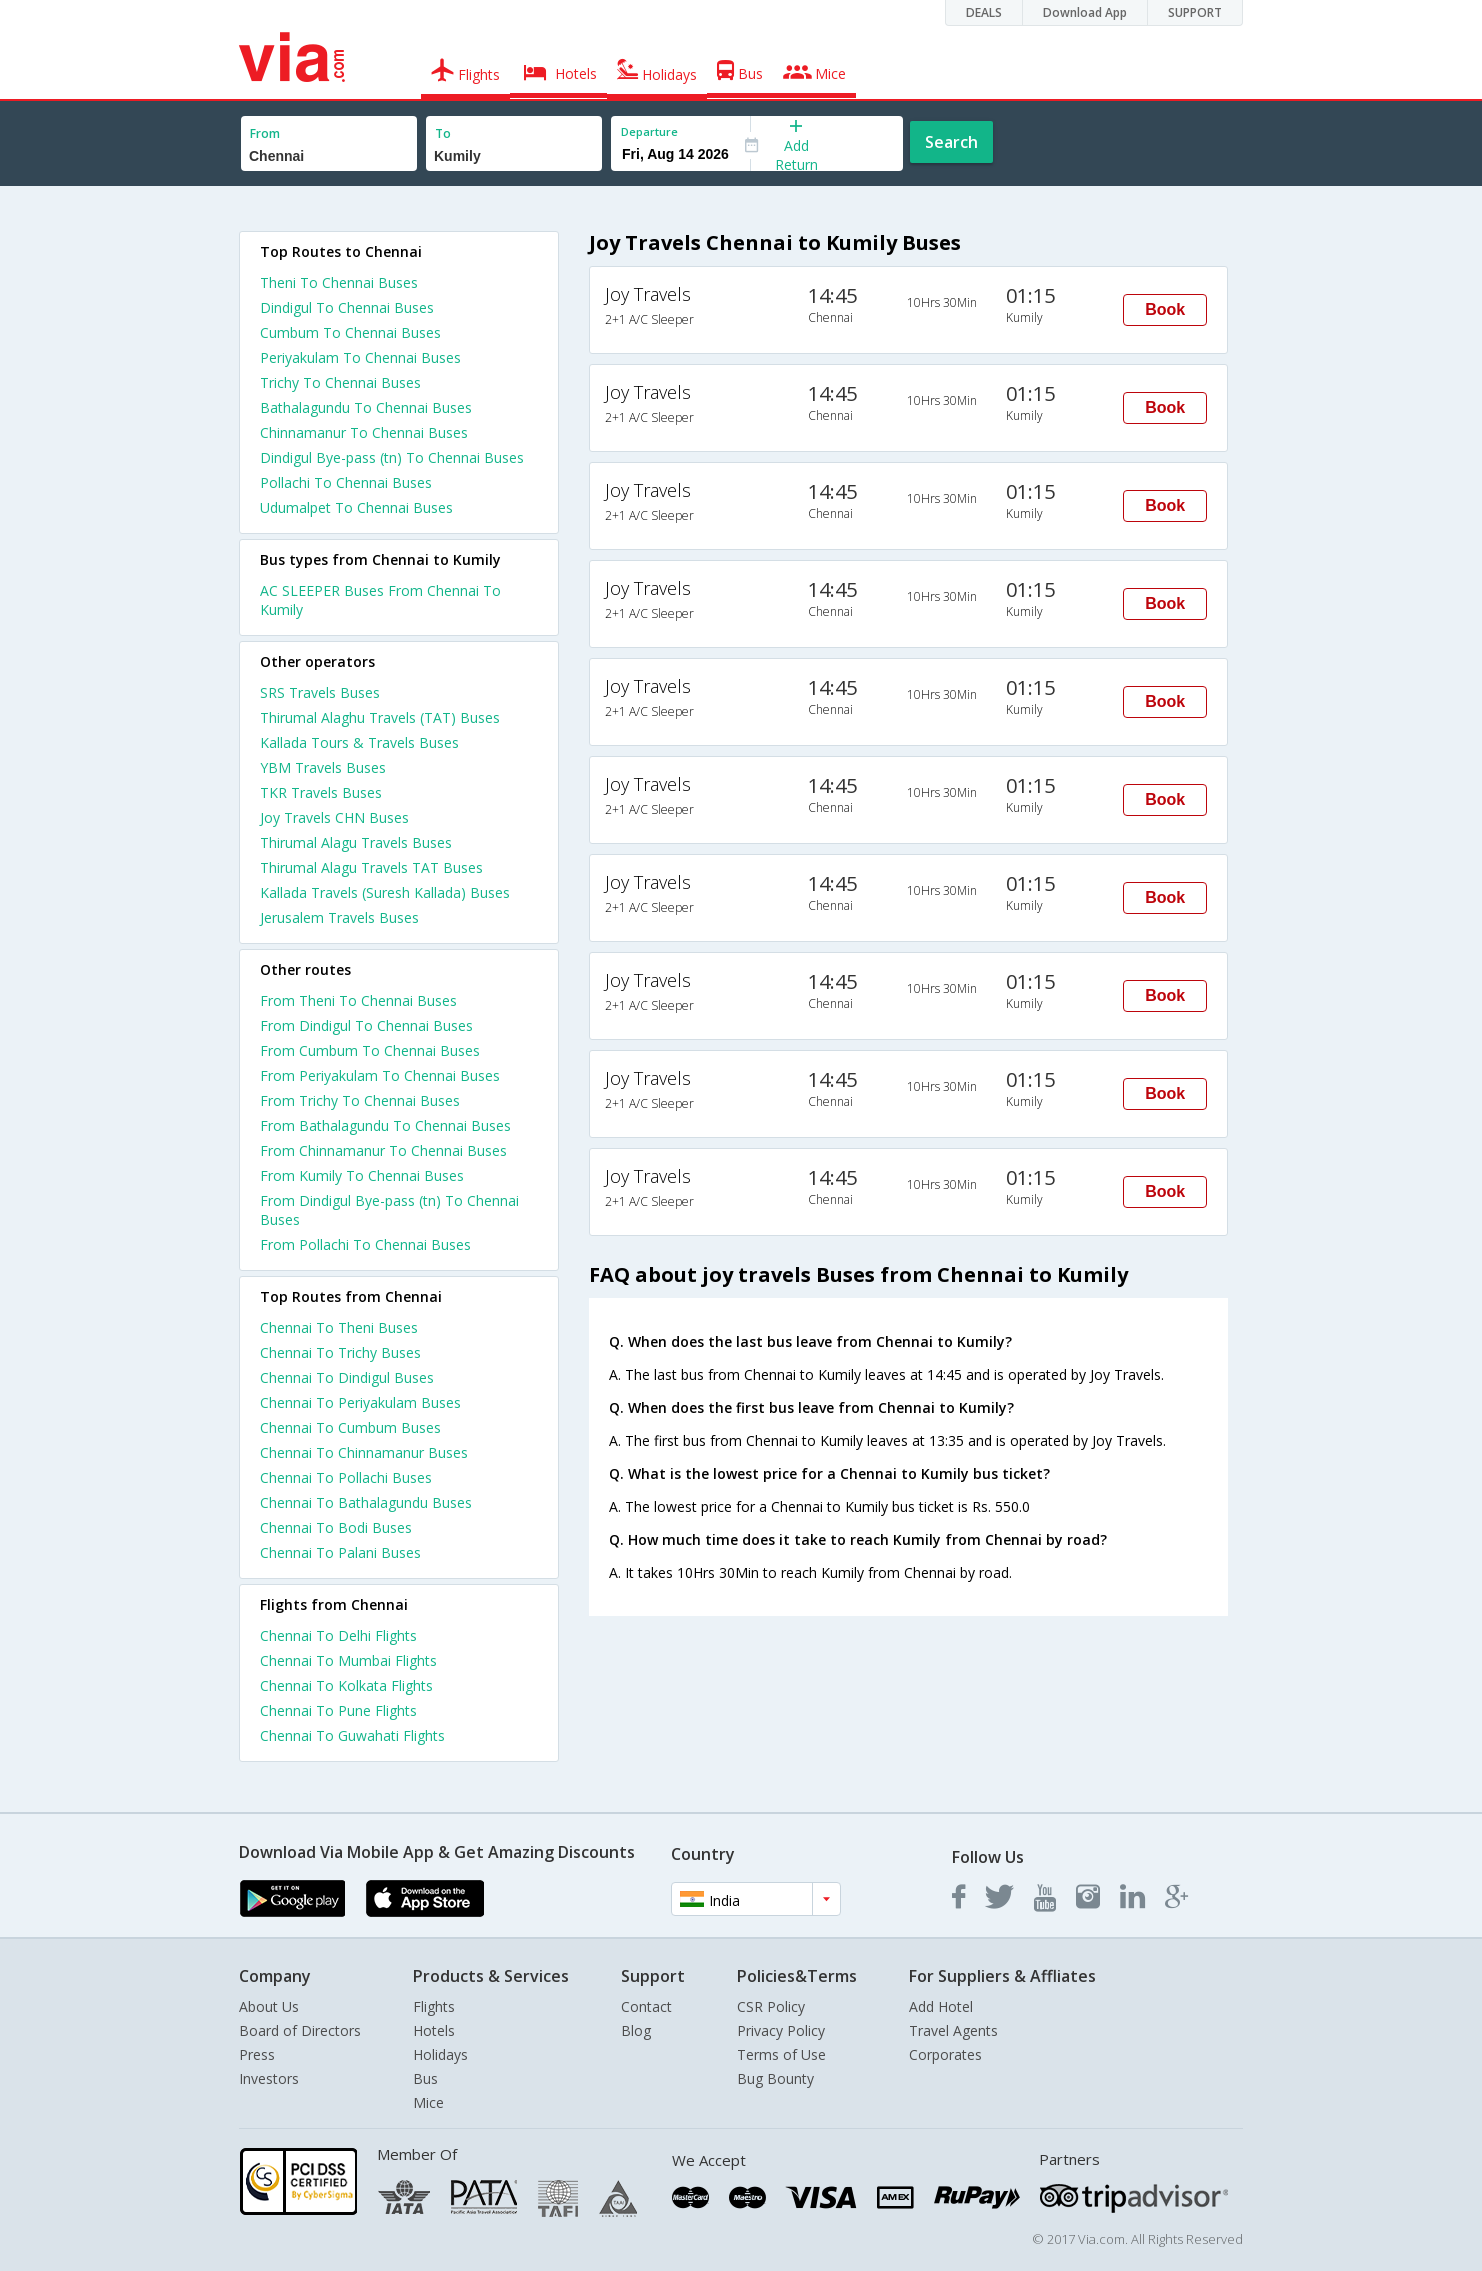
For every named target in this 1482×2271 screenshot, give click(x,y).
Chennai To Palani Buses (340, 1552)
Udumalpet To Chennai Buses (356, 507)
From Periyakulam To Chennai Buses (380, 1075)
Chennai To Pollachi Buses (346, 1477)
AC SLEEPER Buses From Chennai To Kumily (380, 600)
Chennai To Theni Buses (339, 1327)
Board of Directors (300, 2030)
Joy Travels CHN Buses (334, 817)
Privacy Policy (781, 2030)
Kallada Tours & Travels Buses (359, 742)
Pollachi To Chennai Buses (346, 482)
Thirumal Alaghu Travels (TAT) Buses (380, 717)
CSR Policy (771, 2006)
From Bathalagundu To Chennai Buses (385, 1125)
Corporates (945, 2054)
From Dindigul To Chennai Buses (366, 1025)
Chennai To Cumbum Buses (350, 1427)
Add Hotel (941, 2006)
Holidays (440, 2054)
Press (257, 2054)
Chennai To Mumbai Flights (348, 1660)
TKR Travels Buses (321, 792)
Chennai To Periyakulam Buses (360, 1402)
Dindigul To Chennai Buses (347, 307)
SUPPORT (1195, 12)
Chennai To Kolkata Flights (346, 1685)
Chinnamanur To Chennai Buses (364, 432)
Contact (646, 2006)
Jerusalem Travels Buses (339, 917)
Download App (1085, 12)
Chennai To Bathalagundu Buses (366, 1502)
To (443, 133)
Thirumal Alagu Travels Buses (356, 842)
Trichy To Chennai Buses (340, 382)
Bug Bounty (775, 2078)
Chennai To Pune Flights (338, 1710)
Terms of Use (781, 2054)
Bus (425, 2078)
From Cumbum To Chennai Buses (370, 1050)
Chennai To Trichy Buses (340, 1352)
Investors (269, 2078)
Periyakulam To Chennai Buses (360, 357)
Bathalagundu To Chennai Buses (366, 407)
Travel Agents (953, 2030)
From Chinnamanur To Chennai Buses (383, 1150)
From (265, 133)
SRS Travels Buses (320, 692)
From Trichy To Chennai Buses (360, 1100)
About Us (269, 2006)
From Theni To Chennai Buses (358, 1000)
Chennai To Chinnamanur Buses (364, 1452)
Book (1165, 309)
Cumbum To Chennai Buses (350, 332)
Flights (434, 2006)
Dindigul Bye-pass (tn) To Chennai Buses (392, 457)
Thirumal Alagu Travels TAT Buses (371, 867)
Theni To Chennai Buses (339, 282)
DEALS (984, 12)
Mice (428, 2102)
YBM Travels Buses (323, 767)
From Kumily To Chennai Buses (362, 1175)
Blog (636, 2030)
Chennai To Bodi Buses (336, 1527)
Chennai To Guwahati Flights (352, 1735)
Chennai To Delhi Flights (338, 1635)
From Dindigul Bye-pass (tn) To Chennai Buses (389, 1210)
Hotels (434, 2030)
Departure (649, 131)
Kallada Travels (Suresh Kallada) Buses (385, 892)
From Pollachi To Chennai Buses (365, 1244)
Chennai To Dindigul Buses (347, 1377)
